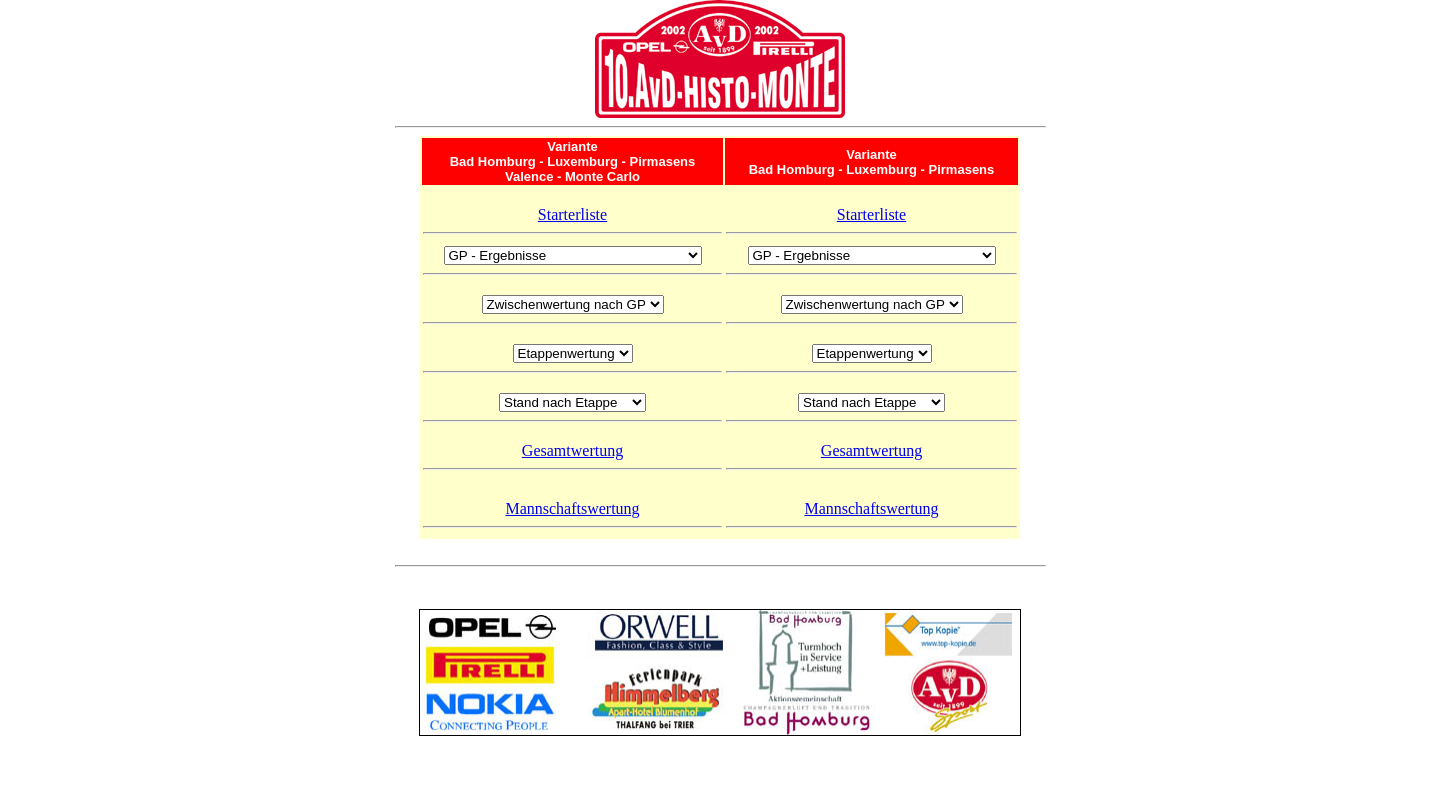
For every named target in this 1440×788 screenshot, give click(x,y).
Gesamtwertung (572, 450)
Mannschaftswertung (572, 508)
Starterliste (572, 214)
